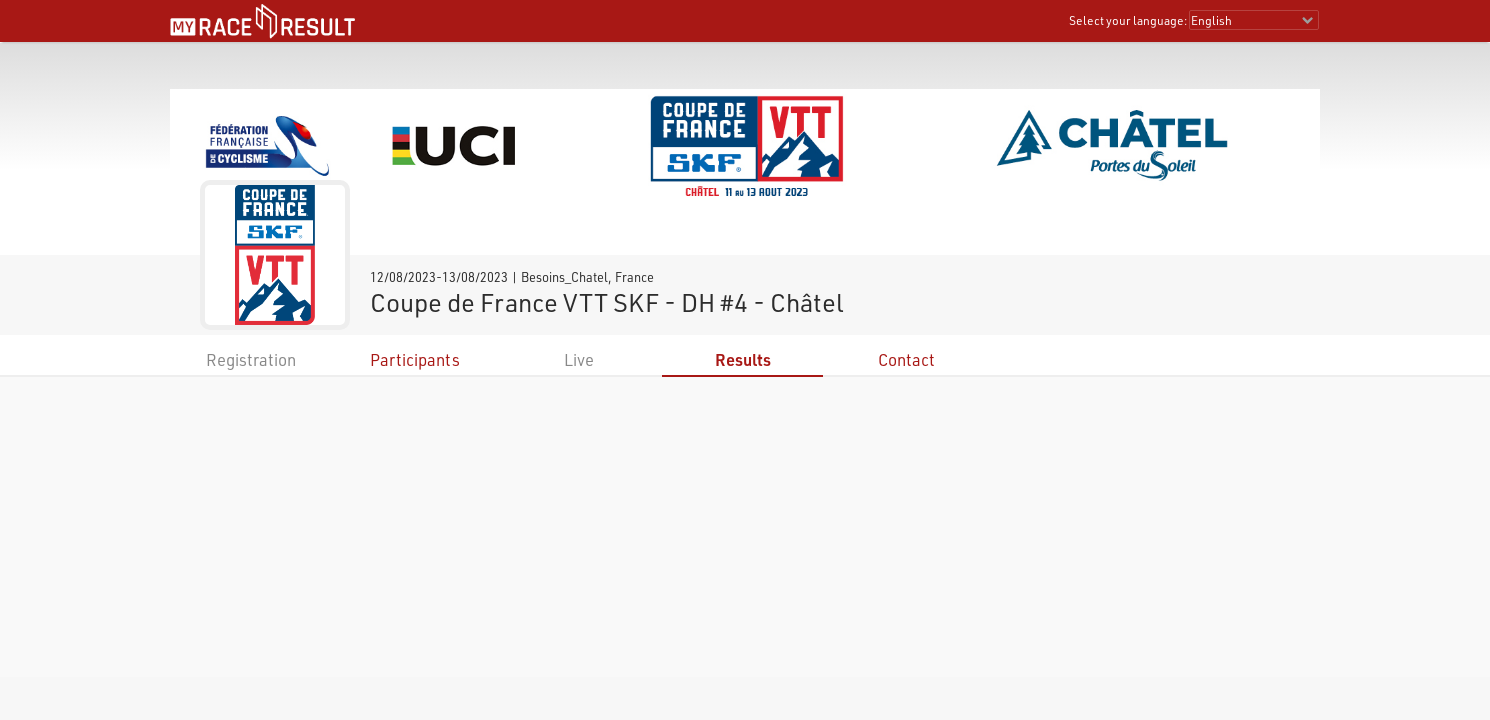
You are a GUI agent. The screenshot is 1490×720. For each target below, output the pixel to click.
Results (743, 359)
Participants (415, 359)
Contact (906, 359)
